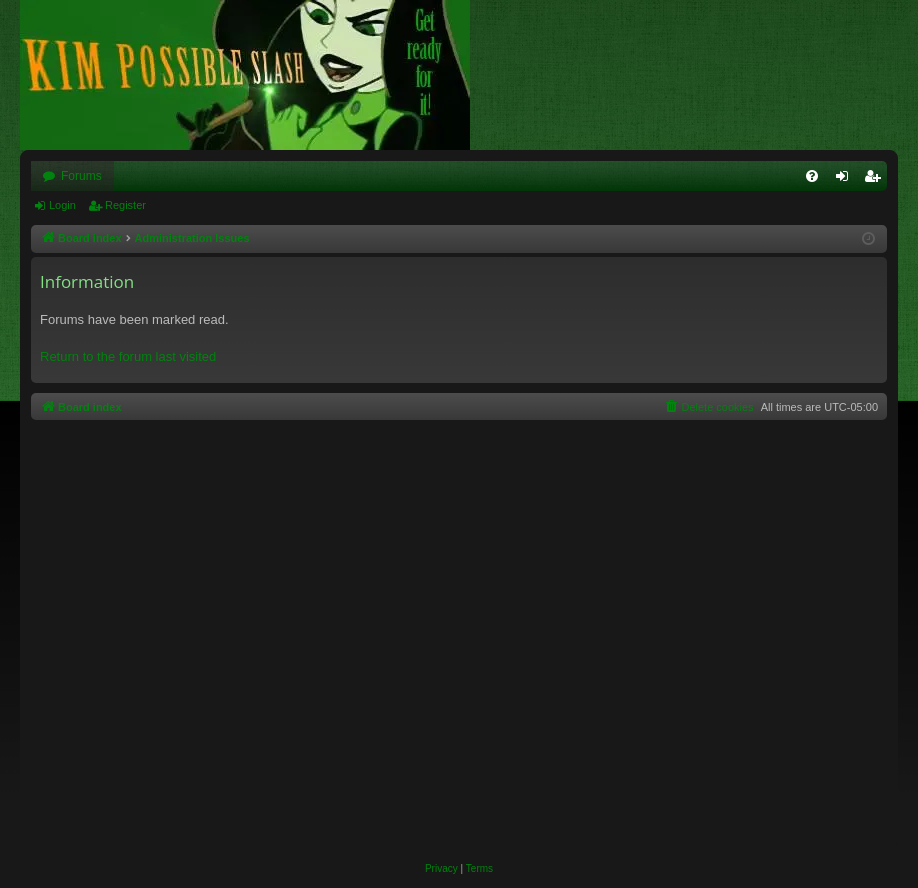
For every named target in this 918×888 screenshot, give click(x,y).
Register (125, 205)
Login (62, 205)
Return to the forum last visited (128, 356)
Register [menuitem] (876, 180)
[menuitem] (812, 176)
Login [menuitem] (846, 180)
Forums (81, 176)
